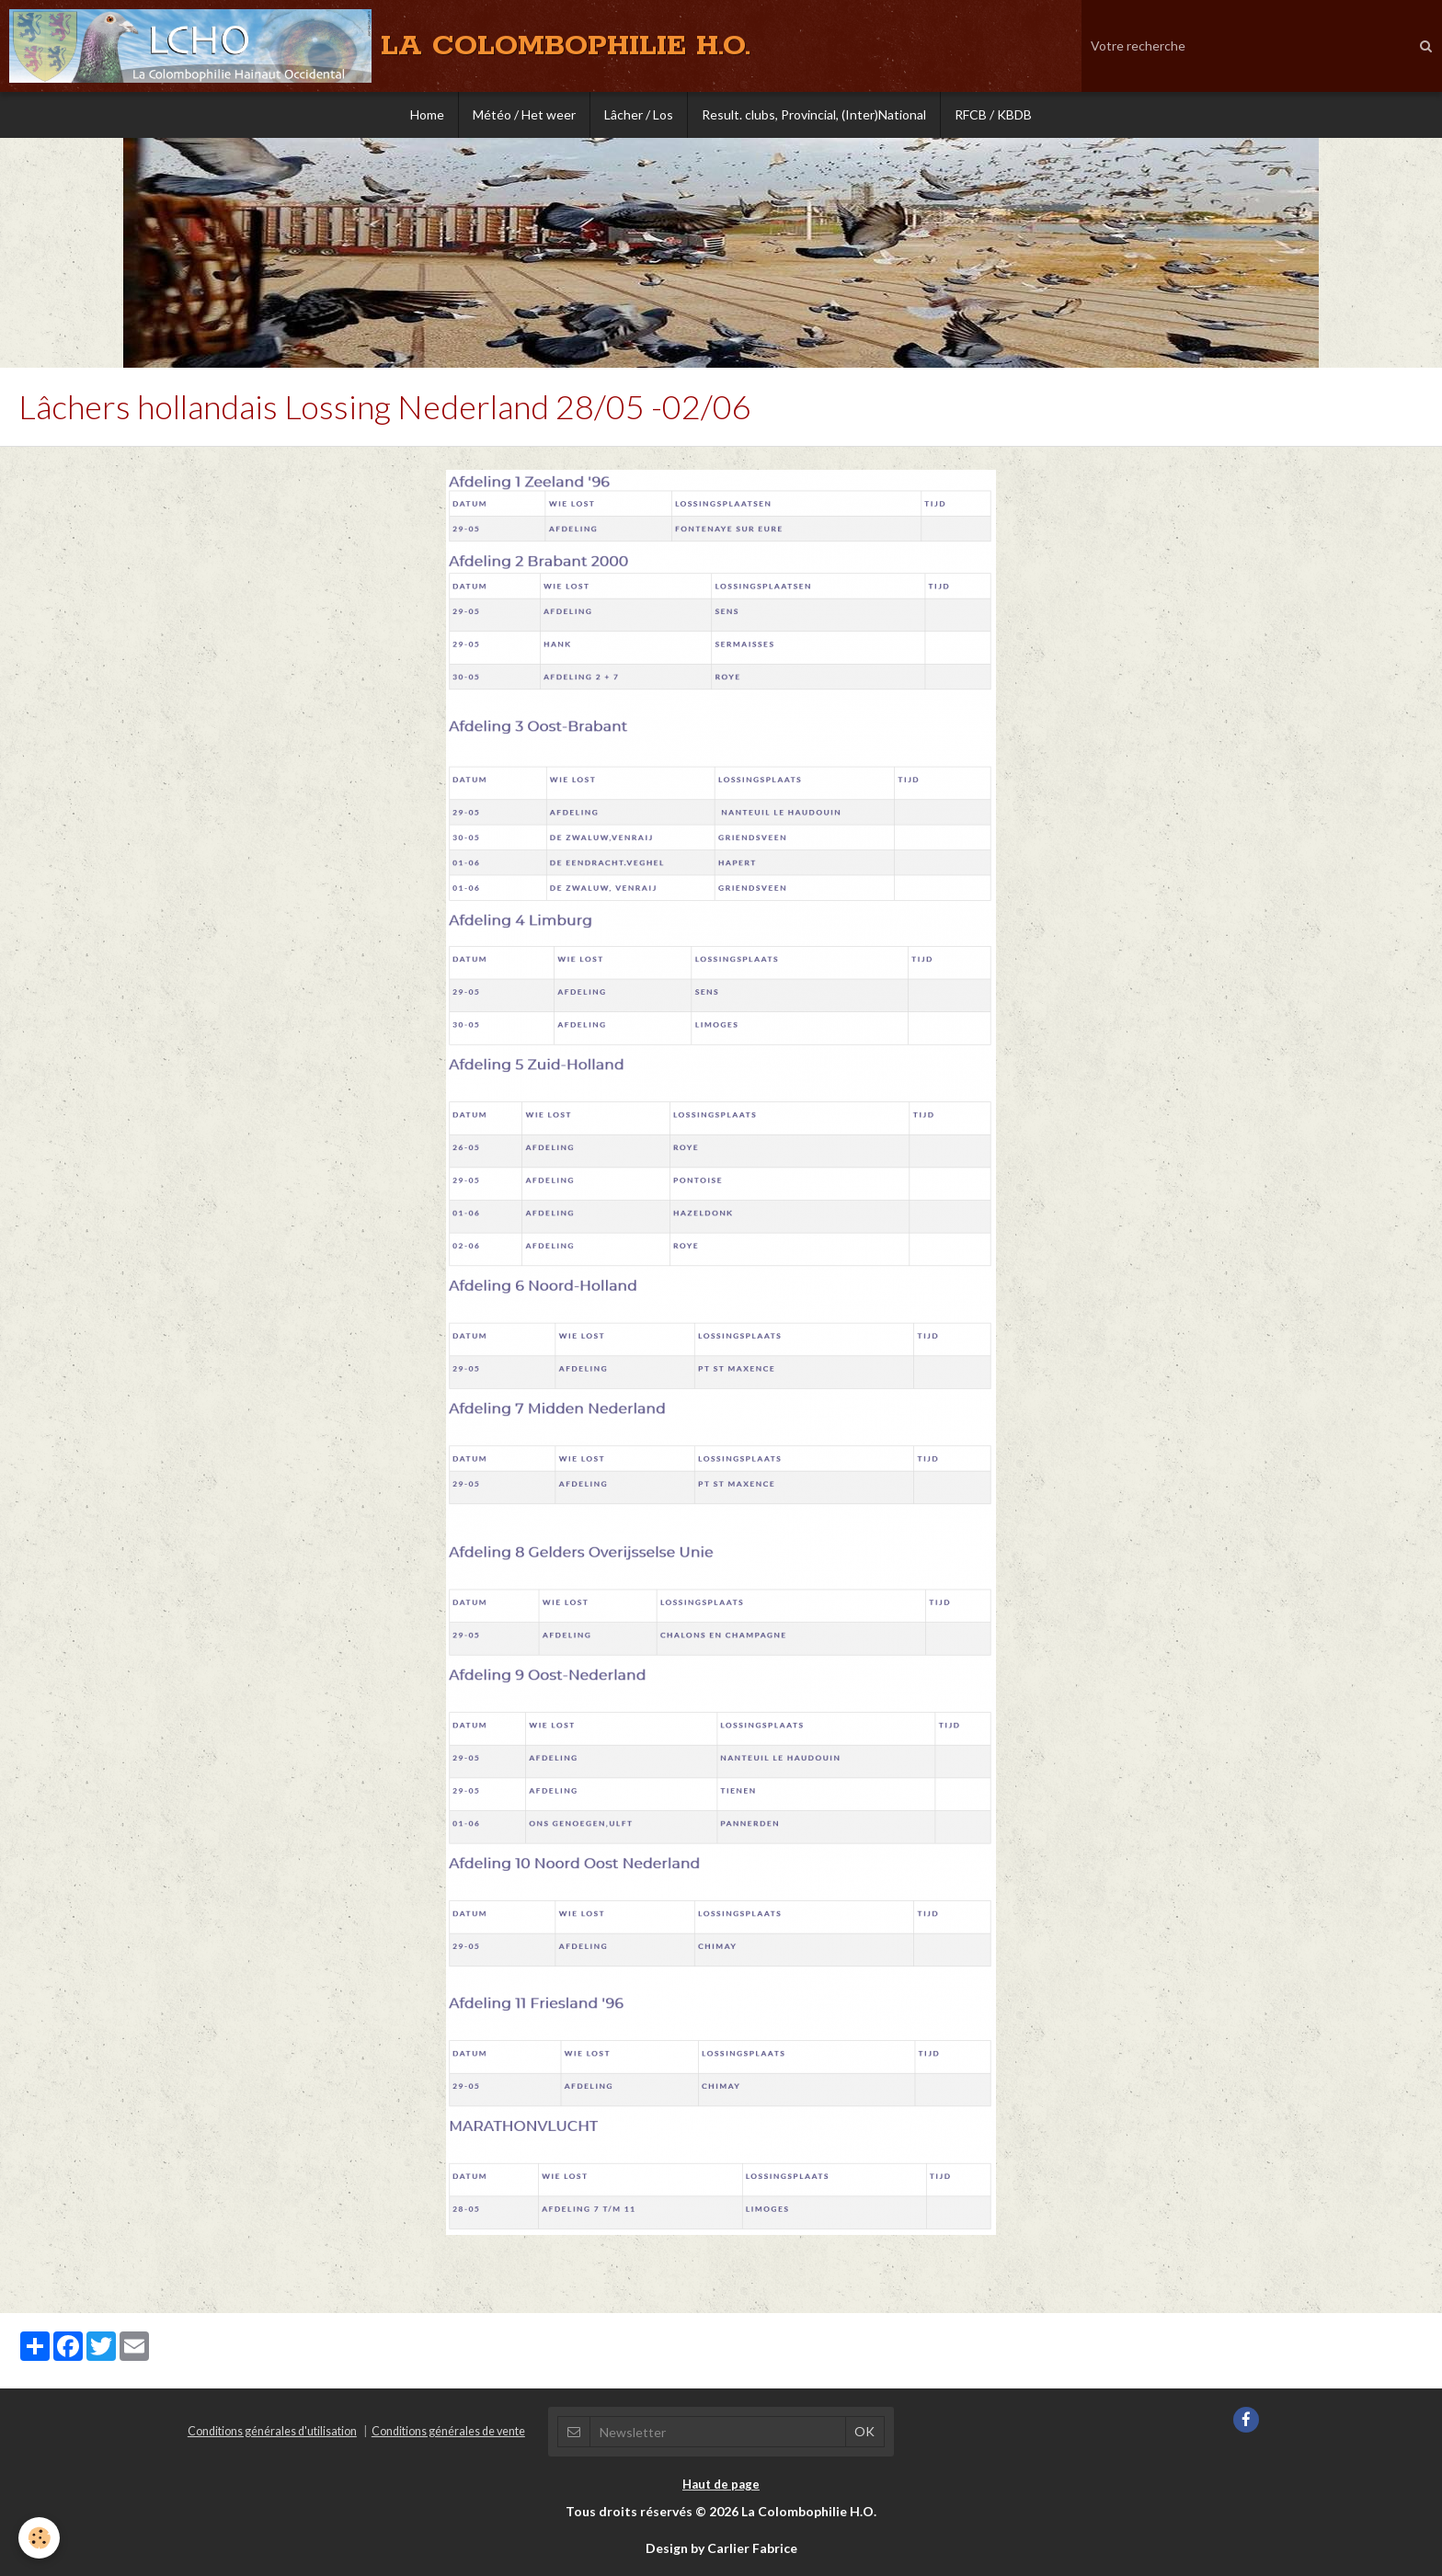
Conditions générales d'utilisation (272, 2431)
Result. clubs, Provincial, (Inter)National (814, 114)
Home (427, 114)
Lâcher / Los (638, 114)
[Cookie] (39, 2538)
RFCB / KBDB (993, 114)
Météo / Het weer (524, 114)
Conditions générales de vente (448, 2431)
